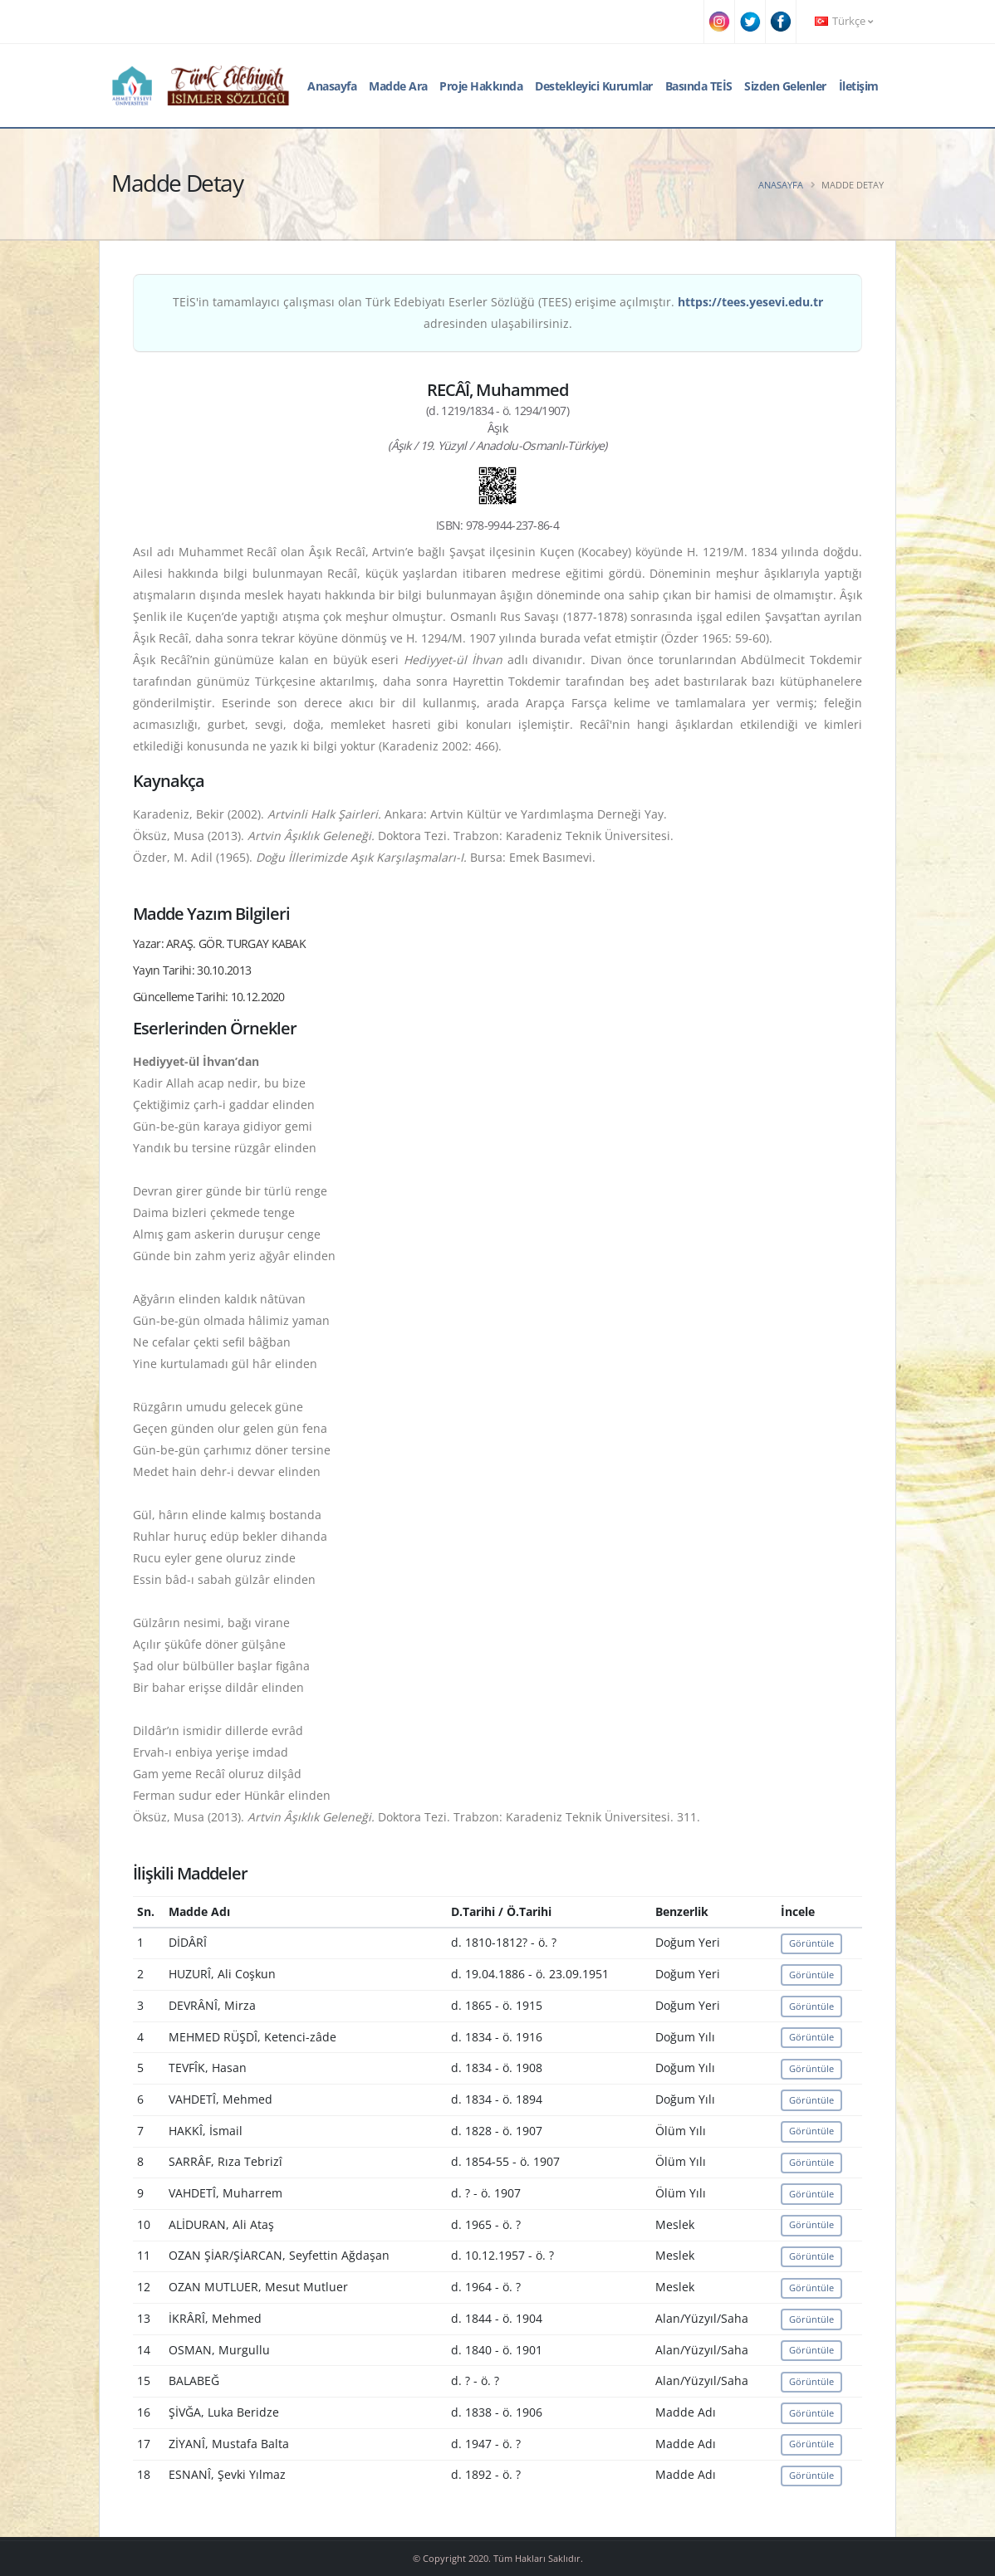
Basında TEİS (699, 86)
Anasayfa (331, 86)
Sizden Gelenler (785, 86)
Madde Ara (398, 86)
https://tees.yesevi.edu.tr (750, 302)
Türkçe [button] (844, 21)
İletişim (859, 86)
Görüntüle (811, 1943)
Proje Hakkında (480, 86)
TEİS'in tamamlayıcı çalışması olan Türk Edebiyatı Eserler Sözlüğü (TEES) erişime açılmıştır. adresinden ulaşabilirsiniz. (498, 312)
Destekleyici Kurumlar (594, 86)
